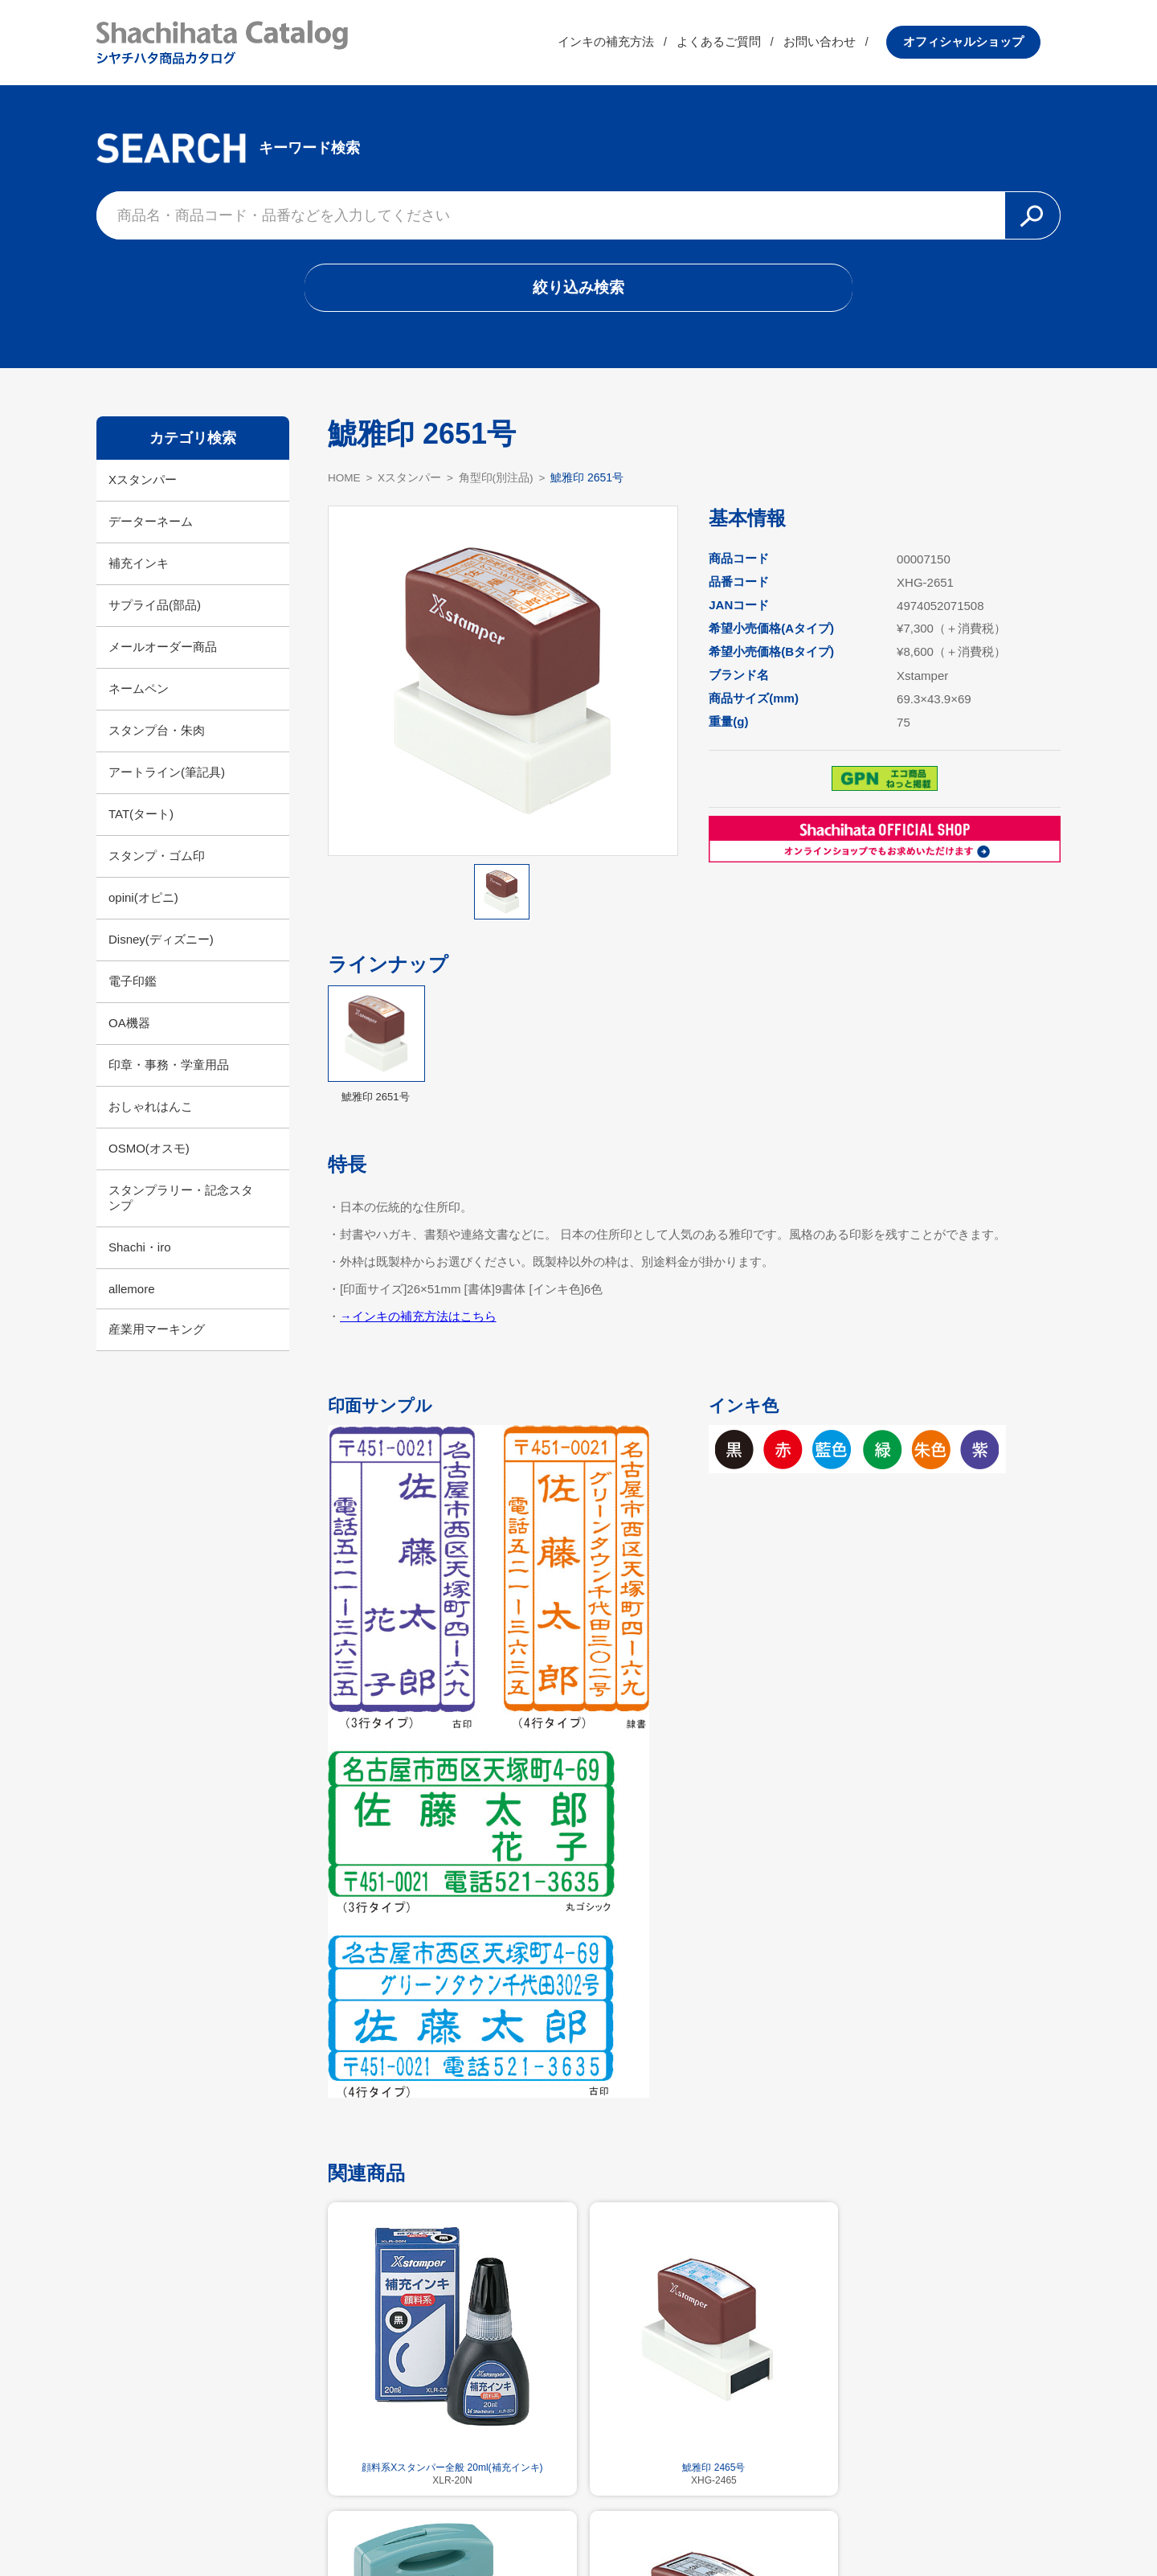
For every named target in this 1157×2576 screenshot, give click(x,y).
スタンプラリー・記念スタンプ (180, 1203)
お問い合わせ (839, 44)
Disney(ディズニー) (161, 945)
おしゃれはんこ (150, 1112)
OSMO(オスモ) (149, 1154)
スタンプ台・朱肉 (156, 736)
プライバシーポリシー (683, 2524)
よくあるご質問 (739, 44)
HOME (345, 483)
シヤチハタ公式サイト (474, 2524)
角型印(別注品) (498, 483)
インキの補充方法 (626, 44)
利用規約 (578, 2524)
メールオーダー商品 (162, 652)
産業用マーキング (156, 1334)
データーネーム (150, 527)
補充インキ (138, 568)
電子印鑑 (132, 986)
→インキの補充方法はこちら (418, 1322)
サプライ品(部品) (154, 610)
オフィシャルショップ (983, 44)
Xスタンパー (142, 485)
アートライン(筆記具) (166, 777)
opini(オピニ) (143, 903)
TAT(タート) (141, 819)
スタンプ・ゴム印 (156, 861)
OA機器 (129, 1028)
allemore (131, 1294)
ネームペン (138, 694)
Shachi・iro (139, 1252)
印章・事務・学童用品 (168, 1070)
